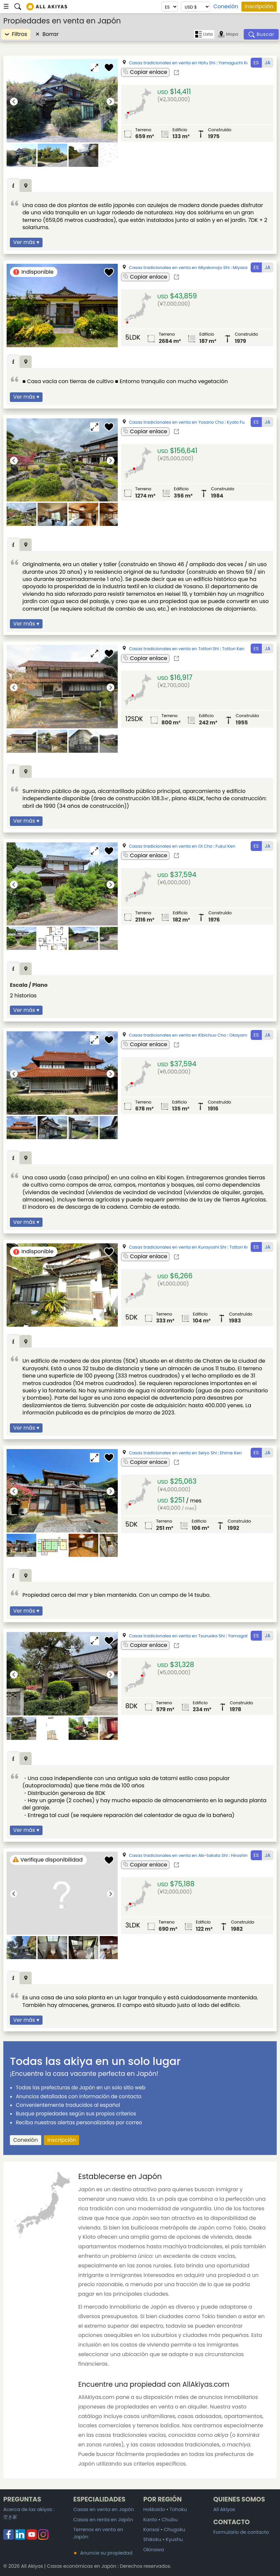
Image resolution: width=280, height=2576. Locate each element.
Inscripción (259, 6)
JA (267, 62)
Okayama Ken (244, 1035)
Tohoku (178, 2509)
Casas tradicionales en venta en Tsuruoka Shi (177, 1636)
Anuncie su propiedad (102, 2553)
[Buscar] (261, 34)
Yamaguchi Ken (235, 63)
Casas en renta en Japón (103, 2519)
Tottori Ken (233, 649)
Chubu (169, 2519)
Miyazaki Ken (246, 267)
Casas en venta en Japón (103, 2509)
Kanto (150, 2519)
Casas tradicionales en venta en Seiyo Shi (173, 1453)
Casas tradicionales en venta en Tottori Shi (174, 649)
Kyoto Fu (236, 422)
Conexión (225, 6)
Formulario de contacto (241, 2532)
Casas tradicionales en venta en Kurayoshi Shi (177, 1247)
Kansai (151, 2529)
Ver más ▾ (26, 242)
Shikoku (152, 2539)
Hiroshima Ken (246, 1855)
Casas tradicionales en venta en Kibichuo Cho (177, 1035)
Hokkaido (154, 2509)
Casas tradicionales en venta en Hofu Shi (172, 63)
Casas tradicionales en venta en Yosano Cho (176, 422)
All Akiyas (224, 2509)
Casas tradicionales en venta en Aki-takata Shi (178, 1855)
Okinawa (153, 2549)
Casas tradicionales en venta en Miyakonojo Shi (179, 267)
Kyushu (174, 2539)
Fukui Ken (225, 846)
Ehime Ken (231, 1453)
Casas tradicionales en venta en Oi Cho (170, 846)
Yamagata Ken (244, 1636)
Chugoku (174, 2529)
